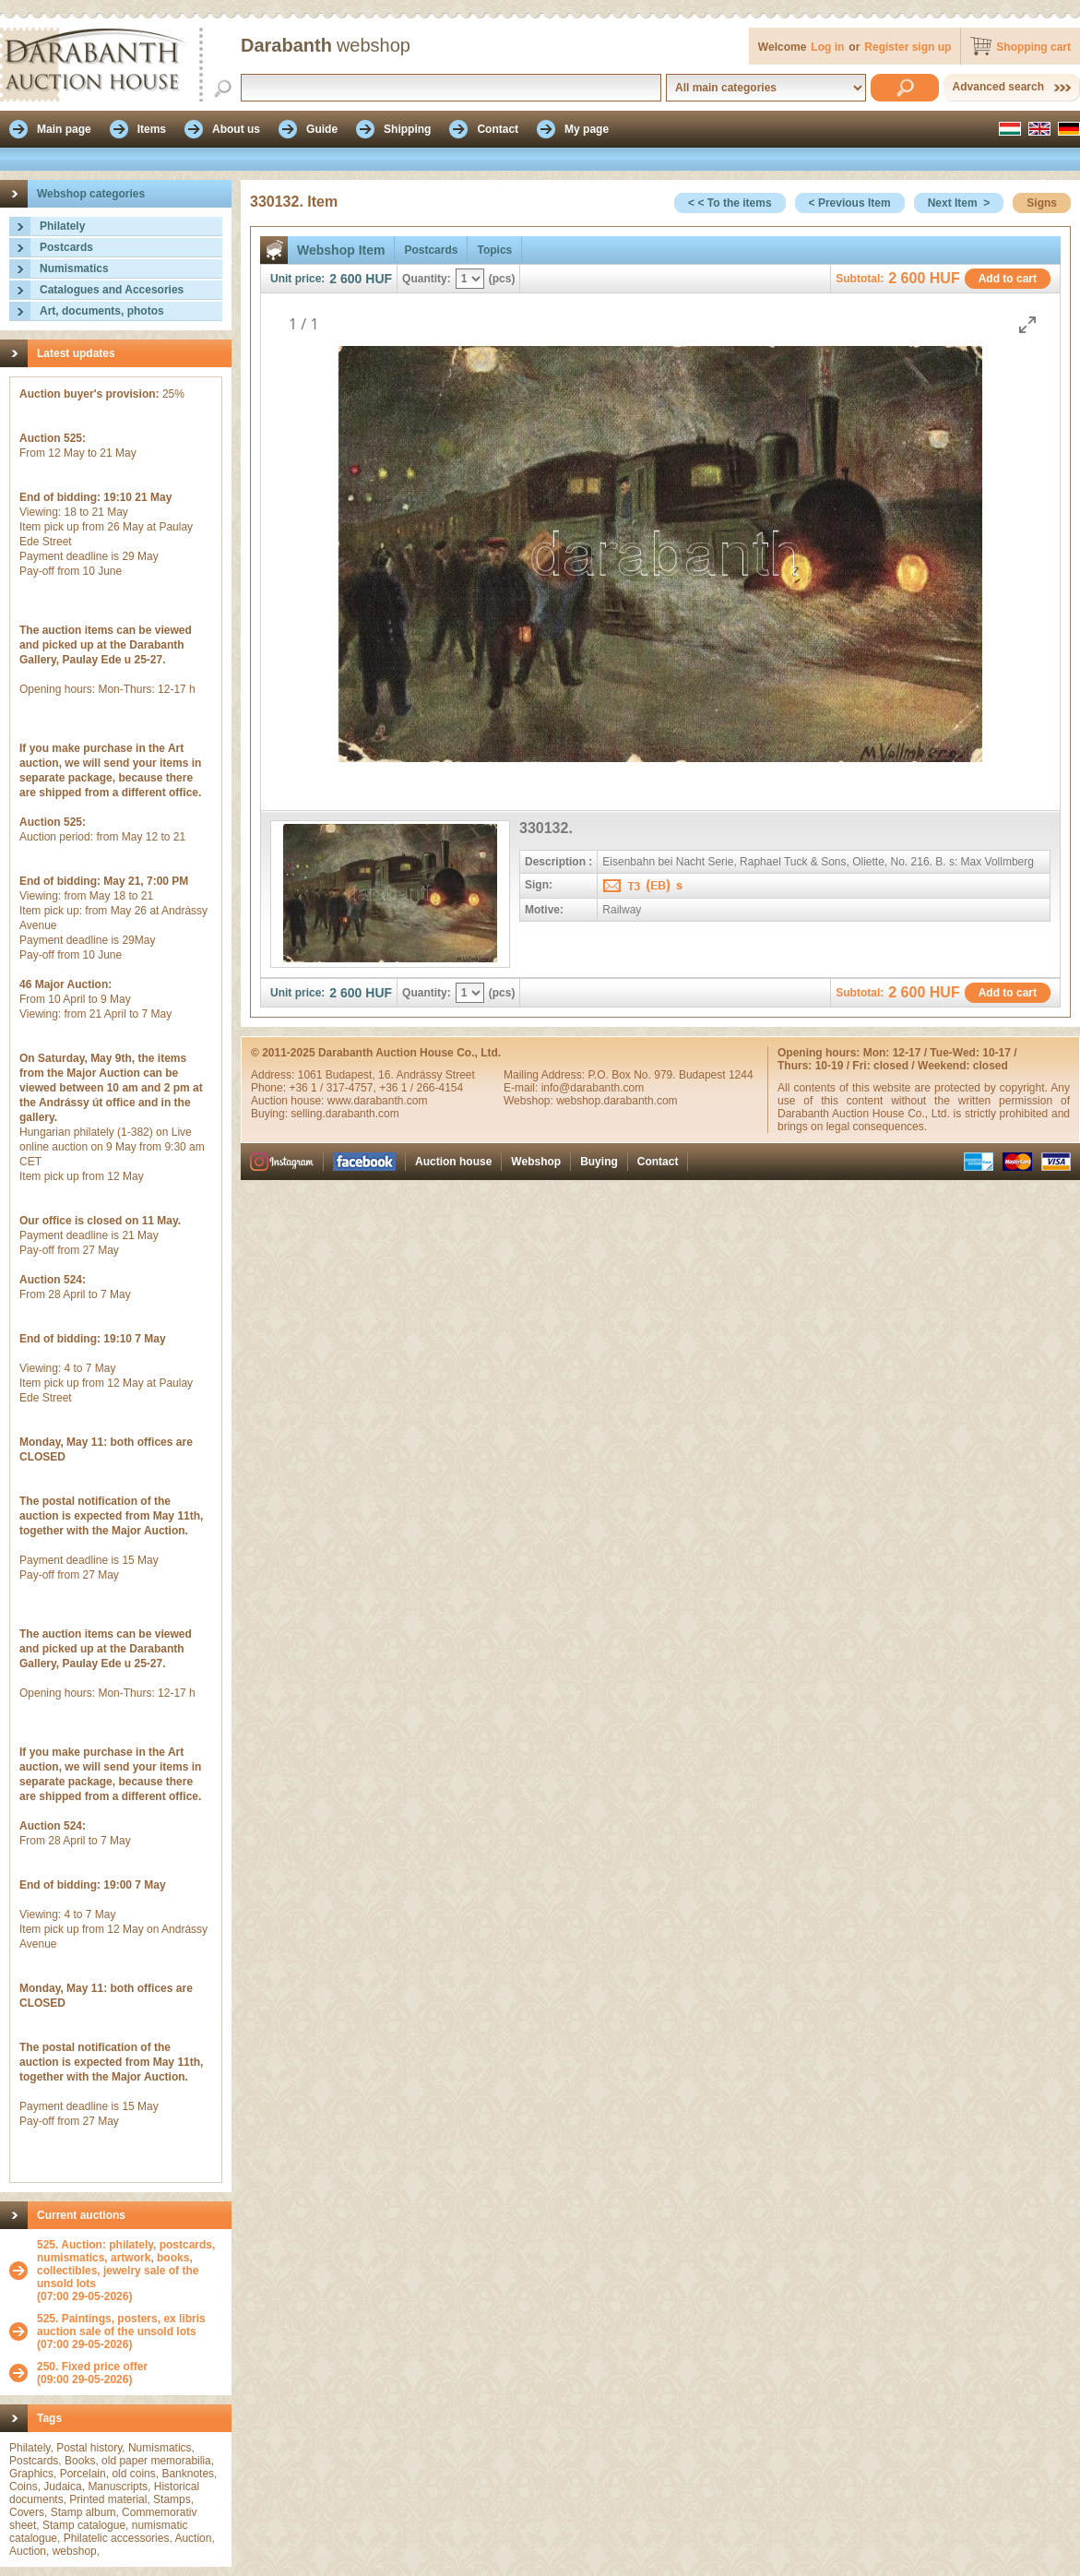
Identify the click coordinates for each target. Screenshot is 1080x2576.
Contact (658, 1161)
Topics (494, 250)
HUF (378, 278)
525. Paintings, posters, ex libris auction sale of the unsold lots (121, 2325)
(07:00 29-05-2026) (129, 2270)
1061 (312, 1074)
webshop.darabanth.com (616, 1100)
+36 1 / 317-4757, (334, 1087)
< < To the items (729, 203)
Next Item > (959, 203)
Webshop (536, 1161)
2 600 (345, 278)
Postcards (66, 247)
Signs (1042, 203)
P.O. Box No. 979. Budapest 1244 (670, 1074)
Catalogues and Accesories (112, 289)
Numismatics (74, 268)
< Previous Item (850, 203)
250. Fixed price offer (92, 2366)
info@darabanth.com (593, 1087)
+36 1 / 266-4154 (421, 1087)
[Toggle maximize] (1027, 324)
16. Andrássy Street (426, 1074)
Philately (62, 226)
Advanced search (998, 86)
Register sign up (907, 47)
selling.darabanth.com (344, 1113)
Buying (599, 1161)
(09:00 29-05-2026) (92, 2373)
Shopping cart (1033, 47)
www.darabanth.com (377, 1100)
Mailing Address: (545, 1074)
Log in (827, 47)
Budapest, (352, 1074)
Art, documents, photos (102, 310)
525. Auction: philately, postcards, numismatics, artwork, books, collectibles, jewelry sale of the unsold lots (126, 2264)
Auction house (453, 1161)
